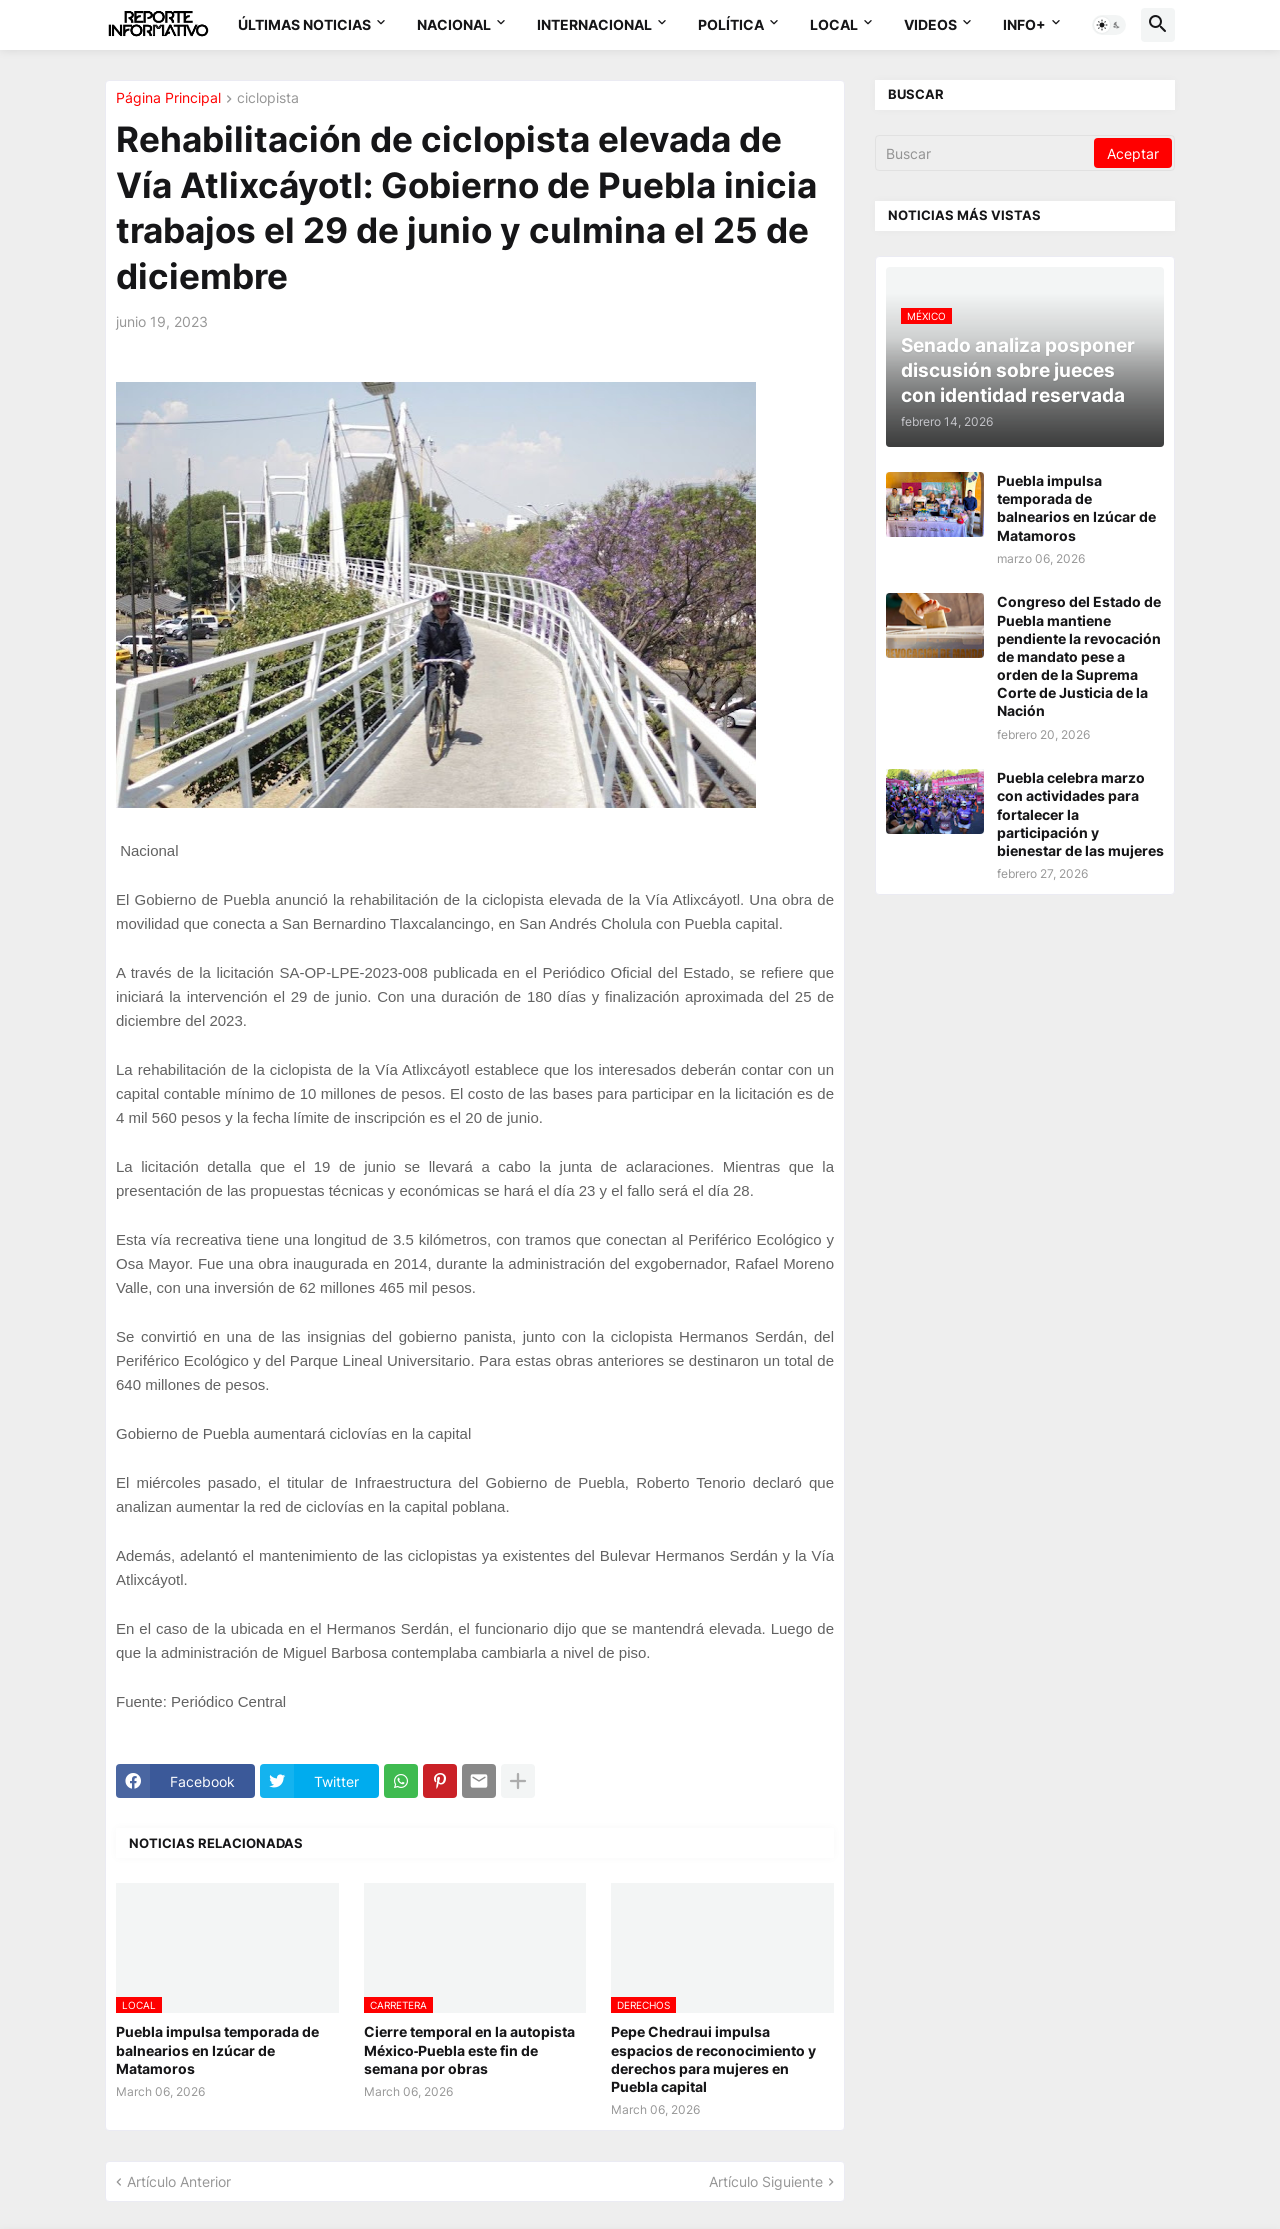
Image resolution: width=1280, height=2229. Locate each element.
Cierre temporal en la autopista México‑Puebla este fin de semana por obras (469, 2049)
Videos (930, 24)
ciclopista (268, 98)
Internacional (594, 24)
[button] (1109, 25)
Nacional (454, 24)
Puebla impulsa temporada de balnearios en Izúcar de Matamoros (217, 2049)
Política (731, 24)
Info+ (1024, 24)
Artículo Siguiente (766, 2181)
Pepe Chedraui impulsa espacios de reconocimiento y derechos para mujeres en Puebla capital (713, 2059)
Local (834, 24)
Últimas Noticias (304, 24)
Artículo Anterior (179, 2181)
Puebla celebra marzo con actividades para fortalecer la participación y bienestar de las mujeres (1080, 814)
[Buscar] (986, 153)
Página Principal (168, 98)
